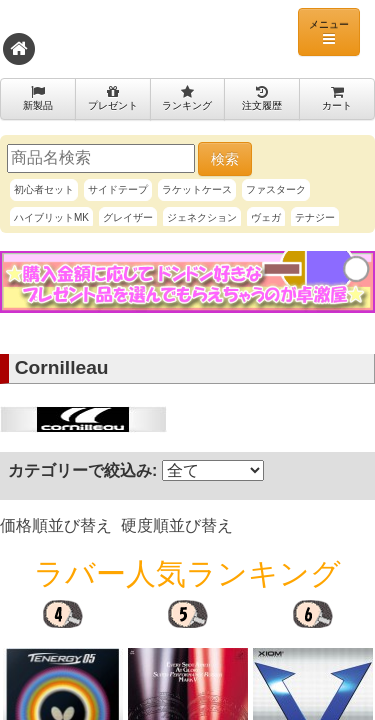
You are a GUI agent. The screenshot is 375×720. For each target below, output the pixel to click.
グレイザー (128, 217)
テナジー (315, 217)
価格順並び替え (56, 525)
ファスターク (276, 189)
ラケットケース (197, 189)
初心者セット (44, 189)
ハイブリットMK (51, 217)
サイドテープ (118, 189)
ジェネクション (202, 217)
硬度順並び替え (177, 525)
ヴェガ (266, 217)
